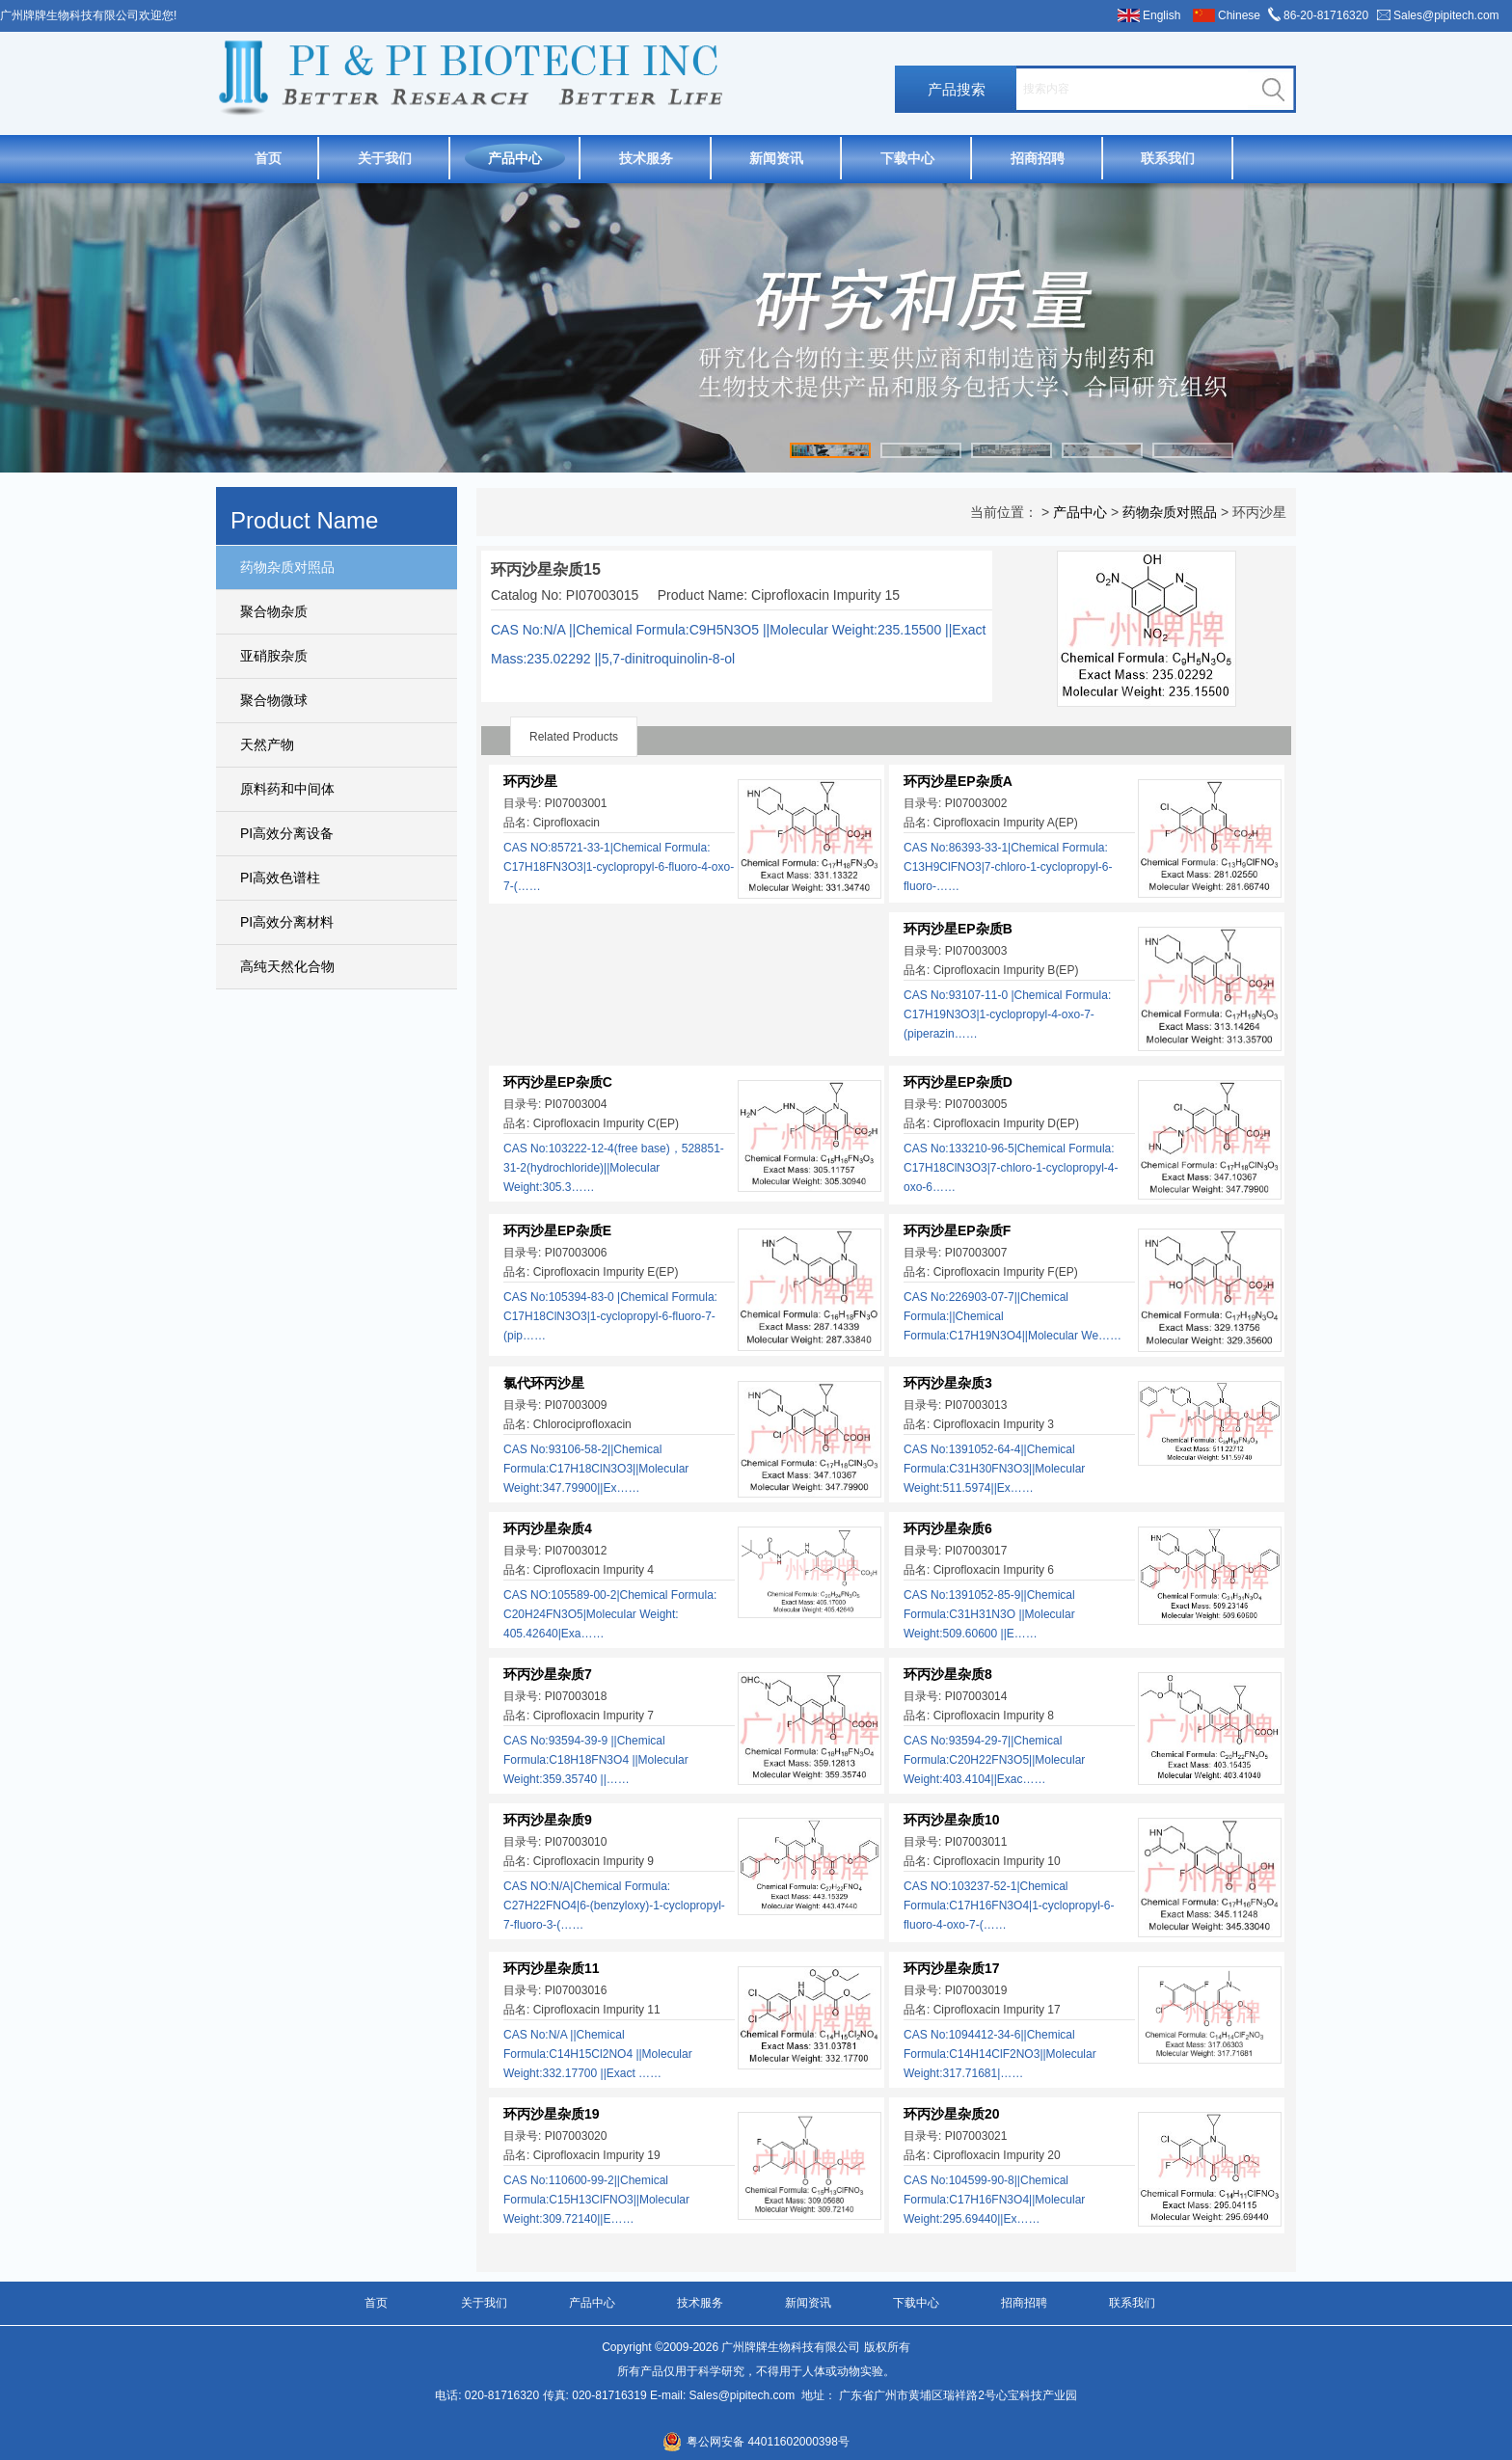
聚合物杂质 (274, 611)
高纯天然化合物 (287, 966)
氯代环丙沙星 (543, 1383)
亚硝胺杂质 (274, 655)
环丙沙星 (530, 781)
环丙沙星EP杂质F (957, 1230)
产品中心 (515, 158)
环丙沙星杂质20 (952, 2114)
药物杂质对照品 (287, 567)
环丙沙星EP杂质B (958, 928)
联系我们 (1168, 158)
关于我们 (385, 158)
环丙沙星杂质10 (952, 1819)
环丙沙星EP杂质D (958, 1082)
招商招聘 (1038, 158)
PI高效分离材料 (287, 922)
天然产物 (267, 744)
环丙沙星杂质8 (948, 1674)
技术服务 (646, 158)
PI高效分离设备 (287, 833)
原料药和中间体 (287, 789)
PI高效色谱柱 (280, 877)
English (1161, 15)
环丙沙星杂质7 (547, 1674)
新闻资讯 (776, 158)
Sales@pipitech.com (1446, 15)
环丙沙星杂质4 (547, 1528)
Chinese (1239, 15)
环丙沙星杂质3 (948, 1383)
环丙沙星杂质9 (547, 1819)
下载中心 (907, 158)
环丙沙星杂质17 (952, 1968)
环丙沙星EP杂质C (557, 1082)
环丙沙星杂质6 (948, 1528)
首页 (268, 158)
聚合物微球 (274, 700)
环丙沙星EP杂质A (958, 781)
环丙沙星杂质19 (551, 2114)
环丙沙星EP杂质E (557, 1230)
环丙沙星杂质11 (551, 1968)
